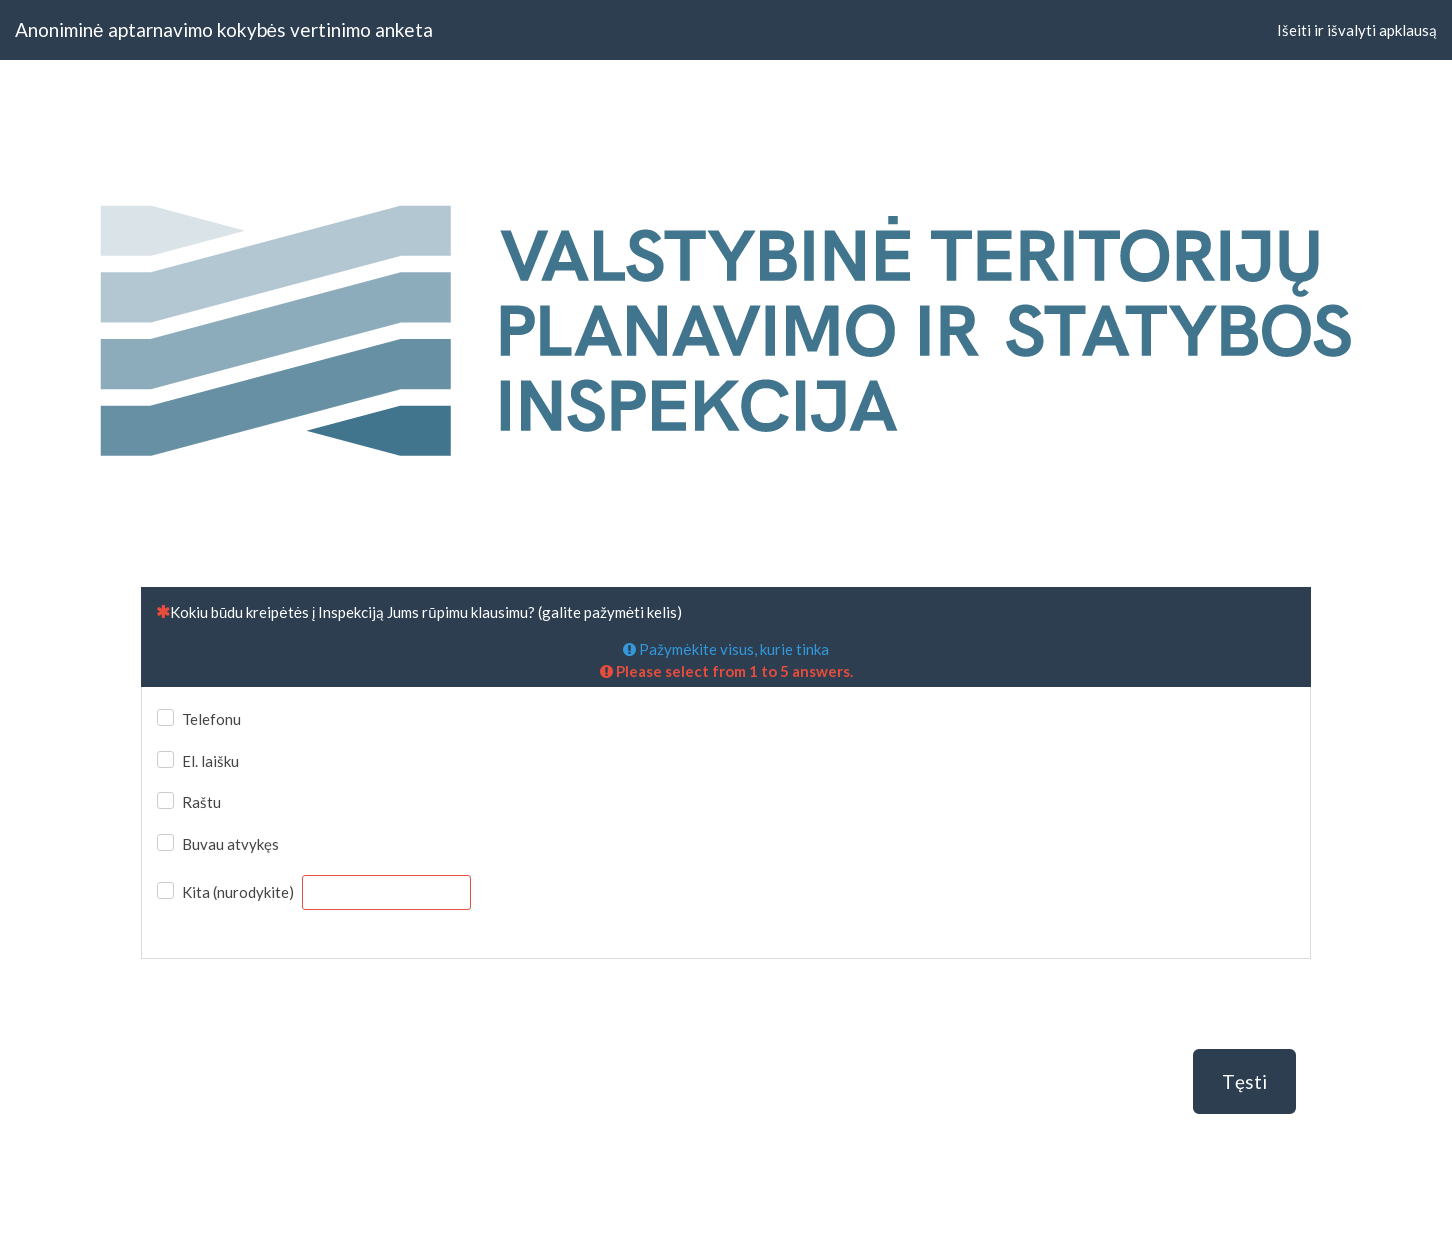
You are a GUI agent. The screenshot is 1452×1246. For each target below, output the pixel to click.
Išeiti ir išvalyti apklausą (1357, 30)
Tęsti (1244, 1081)
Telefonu (211, 719)
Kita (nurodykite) (238, 892)
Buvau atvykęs (230, 844)
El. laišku (210, 761)
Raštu (201, 802)
